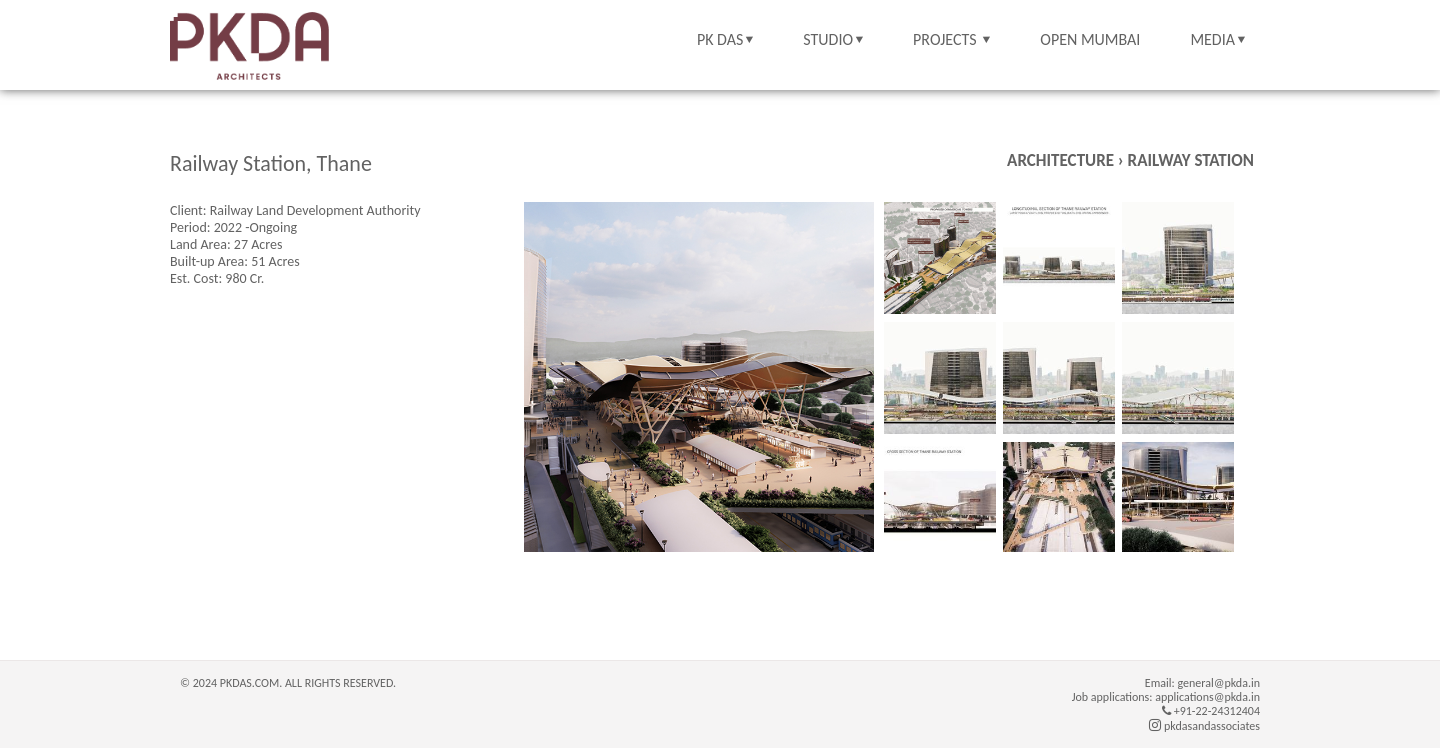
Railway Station (1191, 160)
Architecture (1060, 160)
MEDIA (1212, 39)
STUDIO (828, 39)
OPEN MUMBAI (1090, 39)
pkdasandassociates (1204, 726)
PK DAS (720, 39)
